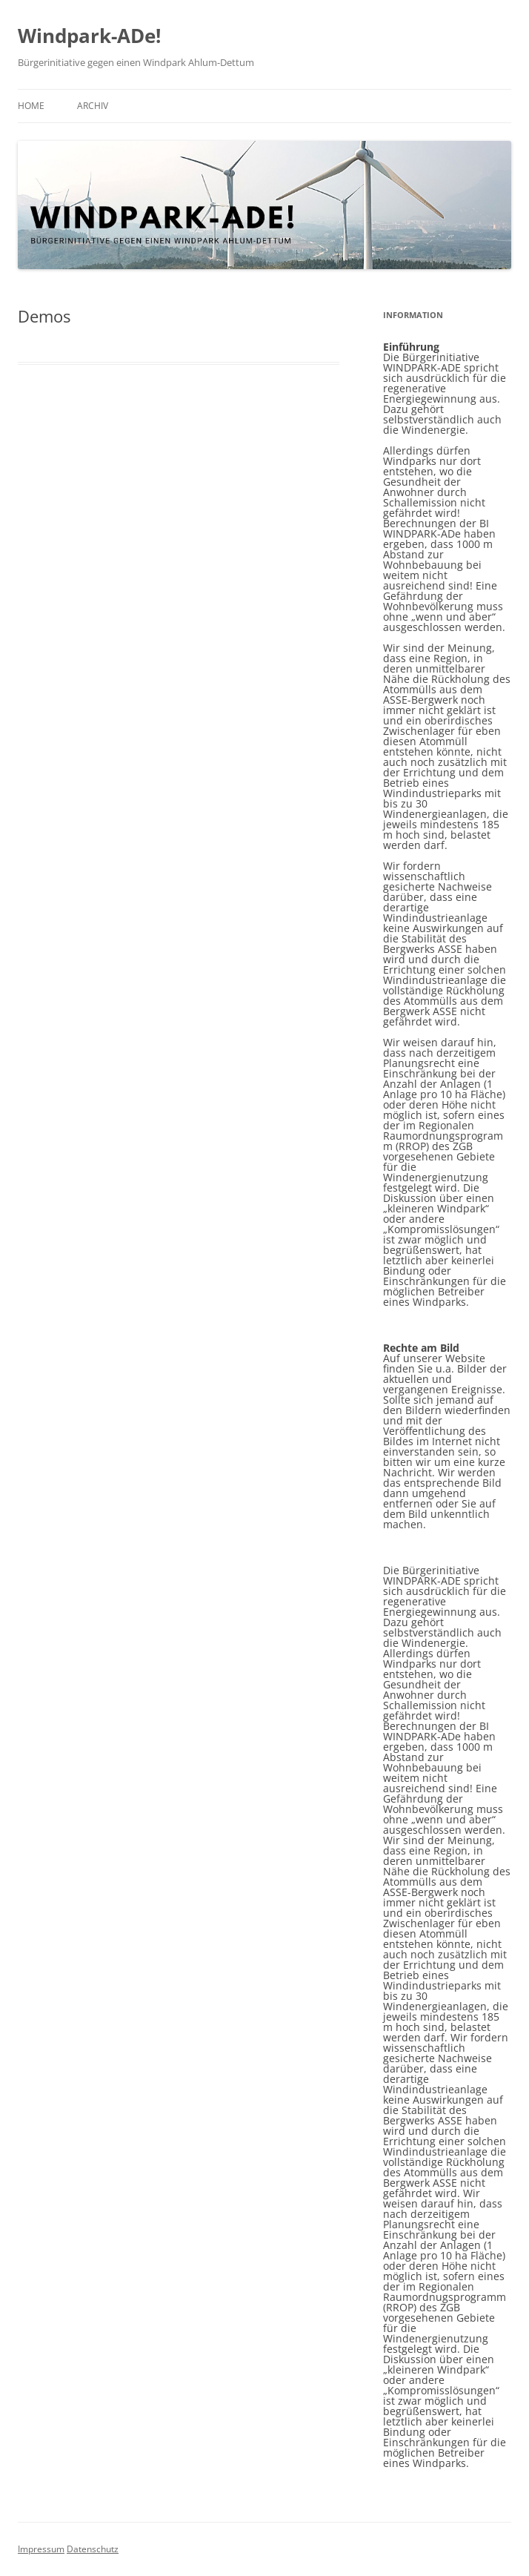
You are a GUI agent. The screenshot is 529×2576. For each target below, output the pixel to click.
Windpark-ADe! (89, 35)
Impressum (41, 2549)
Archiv (92, 105)
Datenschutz (93, 2549)
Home (31, 105)
